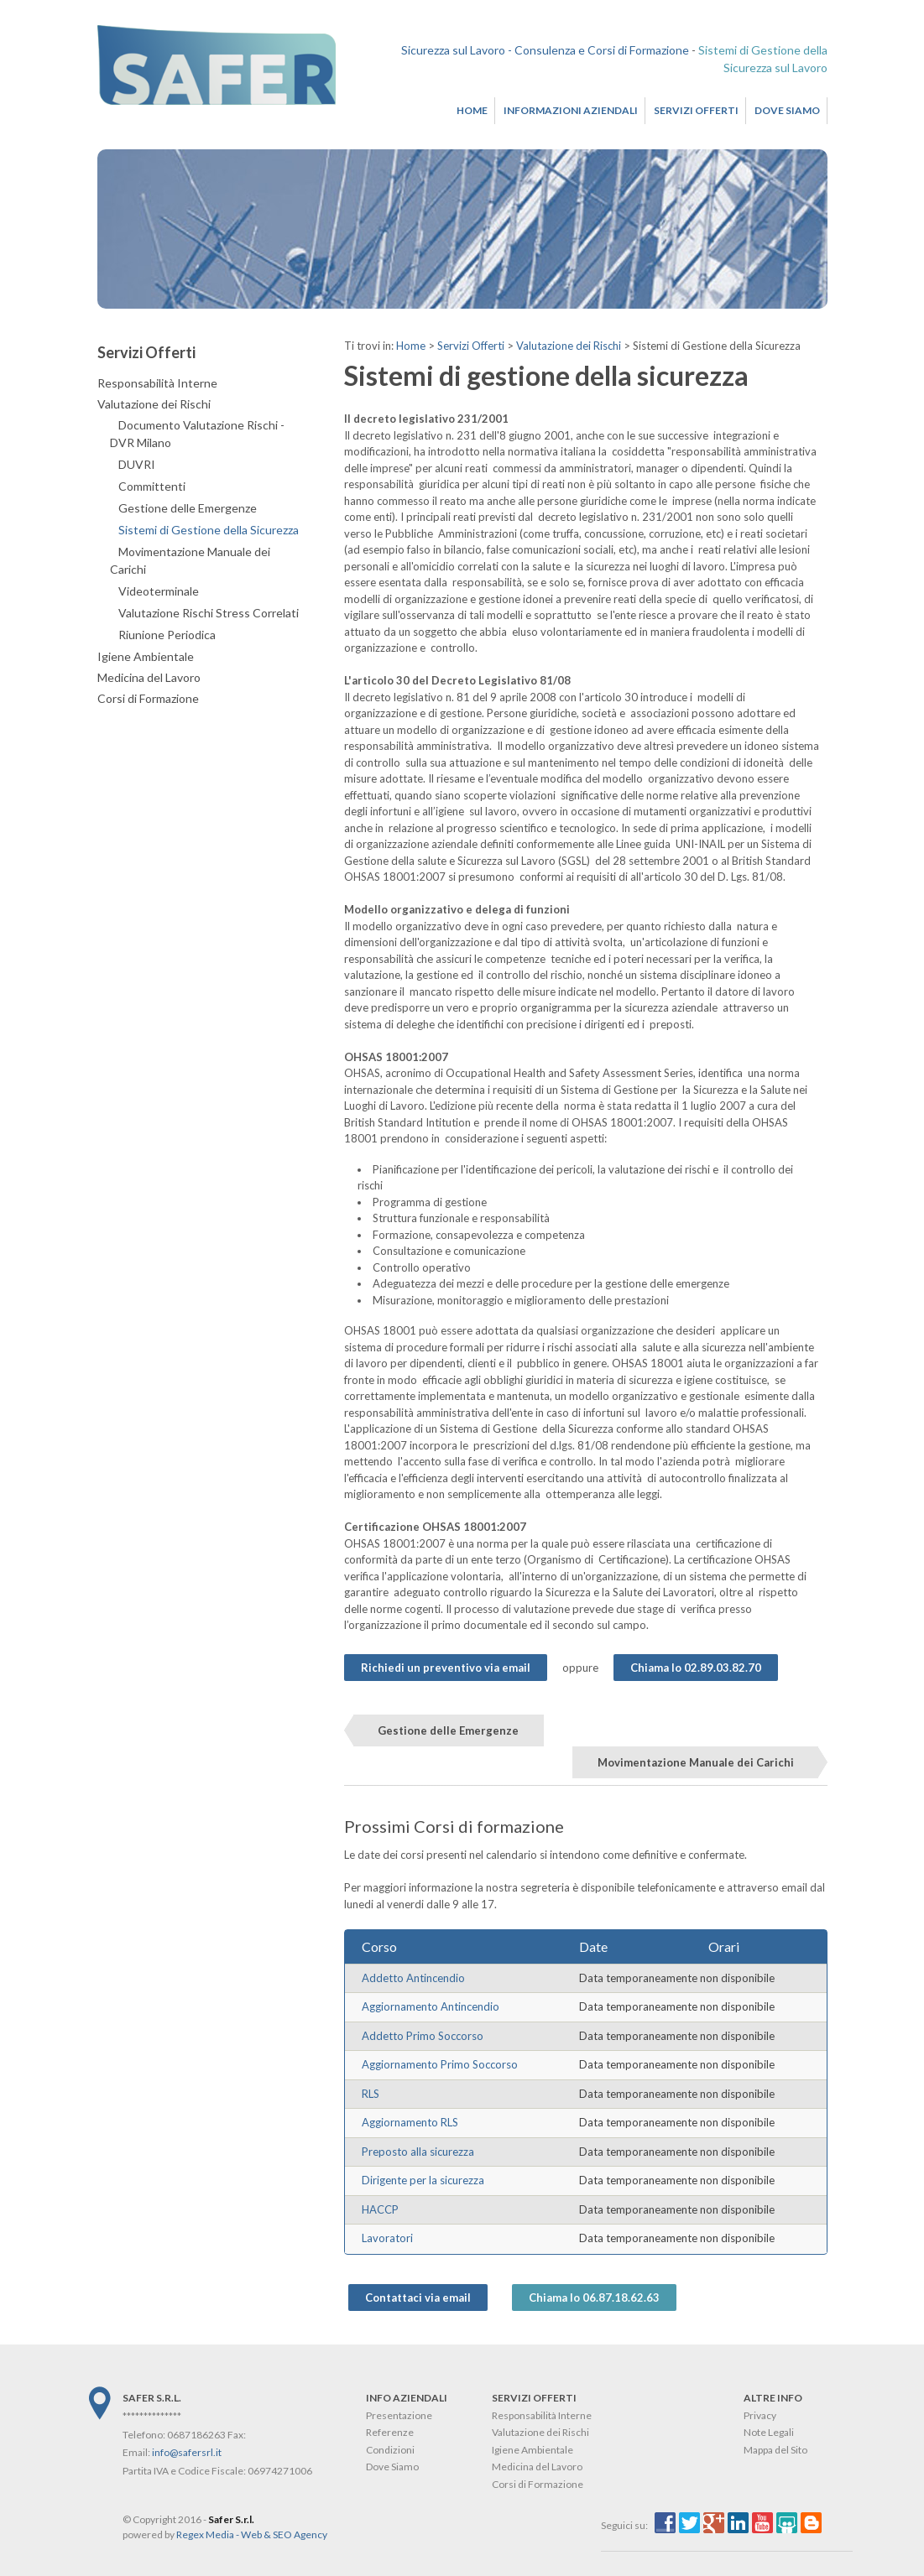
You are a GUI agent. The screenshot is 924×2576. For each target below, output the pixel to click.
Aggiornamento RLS (410, 2122)
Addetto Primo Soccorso (422, 2036)
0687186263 (196, 2434)
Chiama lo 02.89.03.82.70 (695, 1667)
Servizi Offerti (696, 110)
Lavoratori (387, 2238)
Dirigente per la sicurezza (423, 2180)
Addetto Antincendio (413, 1978)
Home (472, 110)
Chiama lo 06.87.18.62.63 (594, 2297)
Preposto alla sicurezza (418, 2151)
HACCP (380, 2209)
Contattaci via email (418, 2297)
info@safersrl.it (187, 2452)
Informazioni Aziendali (571, 110)
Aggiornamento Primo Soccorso (440, 2064)
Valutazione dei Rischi (568, 345)
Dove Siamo (787, 110)
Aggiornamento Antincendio (430, 2006)
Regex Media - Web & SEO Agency (251, 2534)
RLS (370, 2093)
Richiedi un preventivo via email (445, 1667)
